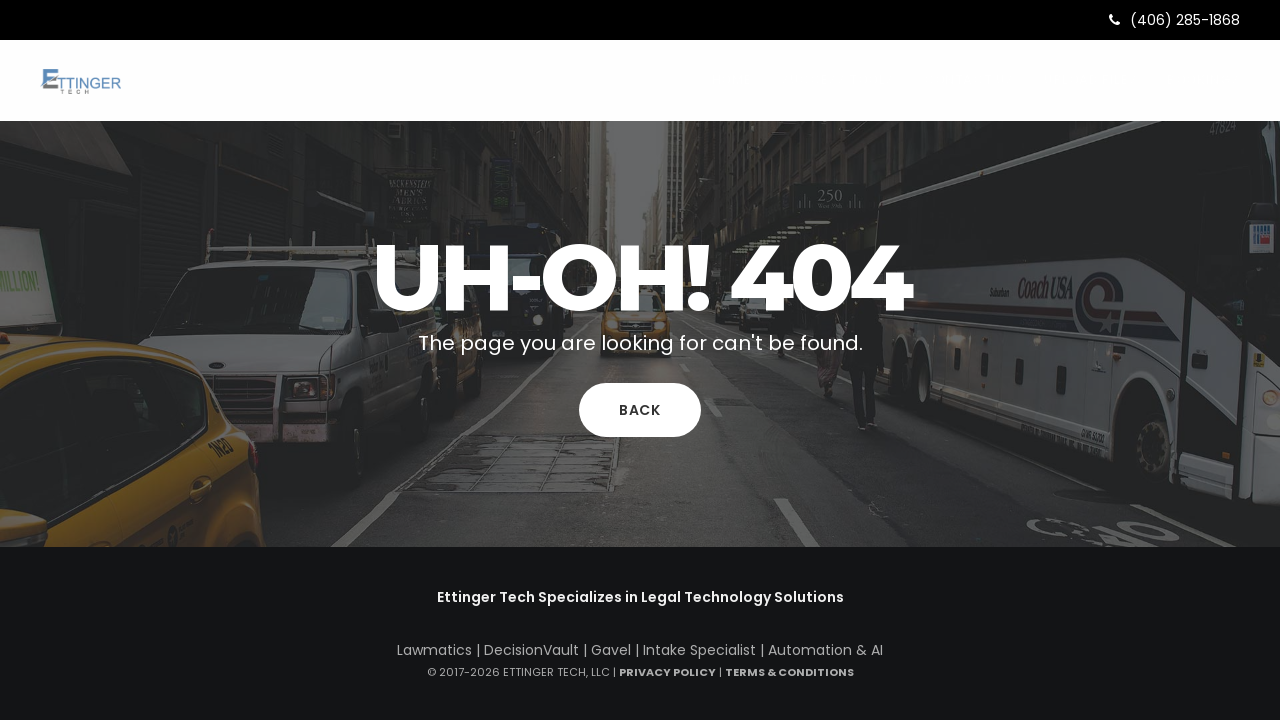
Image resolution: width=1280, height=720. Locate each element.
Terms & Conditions (789, 672)
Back (640, 410)
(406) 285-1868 (1174, 20)
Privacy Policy (667, 672)
